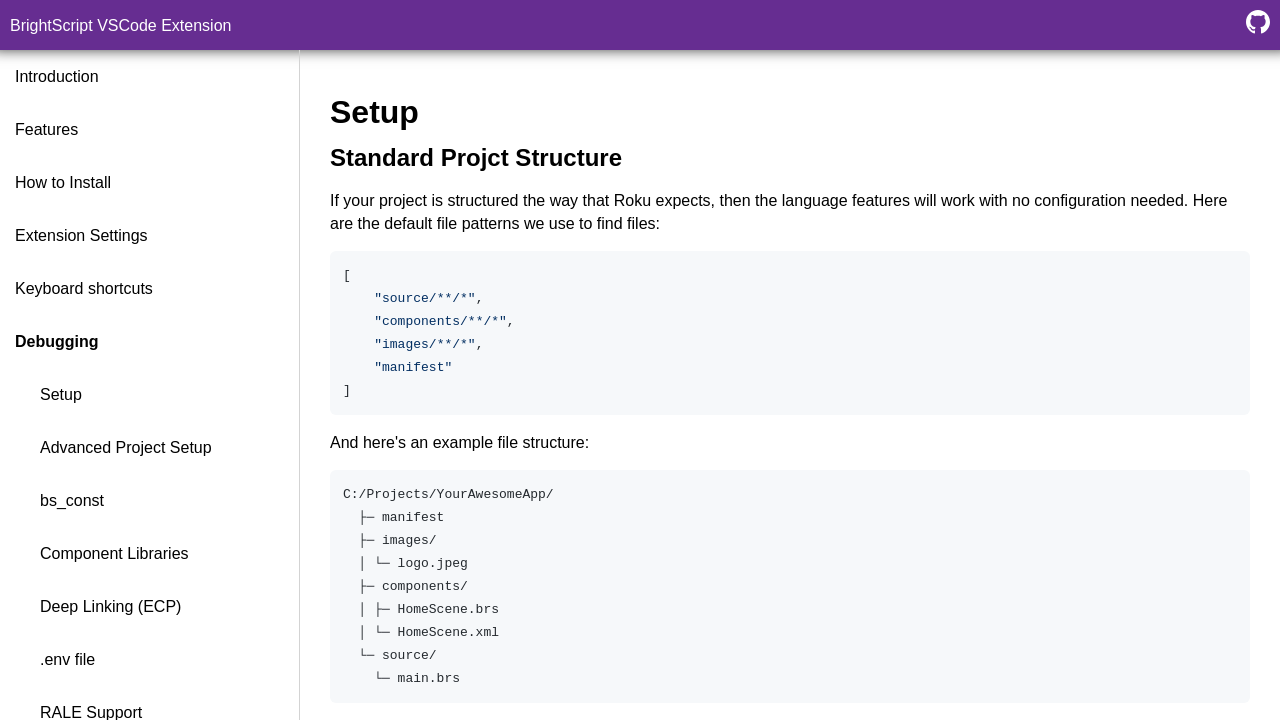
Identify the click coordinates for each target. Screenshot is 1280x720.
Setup (61, 394)
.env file (67, 659)
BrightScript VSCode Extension (120, 25)
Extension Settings (81, 235)
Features (46, 129)
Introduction (57, 76)
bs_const (72, 500)
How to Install (63, 182)
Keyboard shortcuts (84, 288)
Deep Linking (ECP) (110, 606)
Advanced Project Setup (126, 447)
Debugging (57, 341)
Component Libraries (114, 553)
